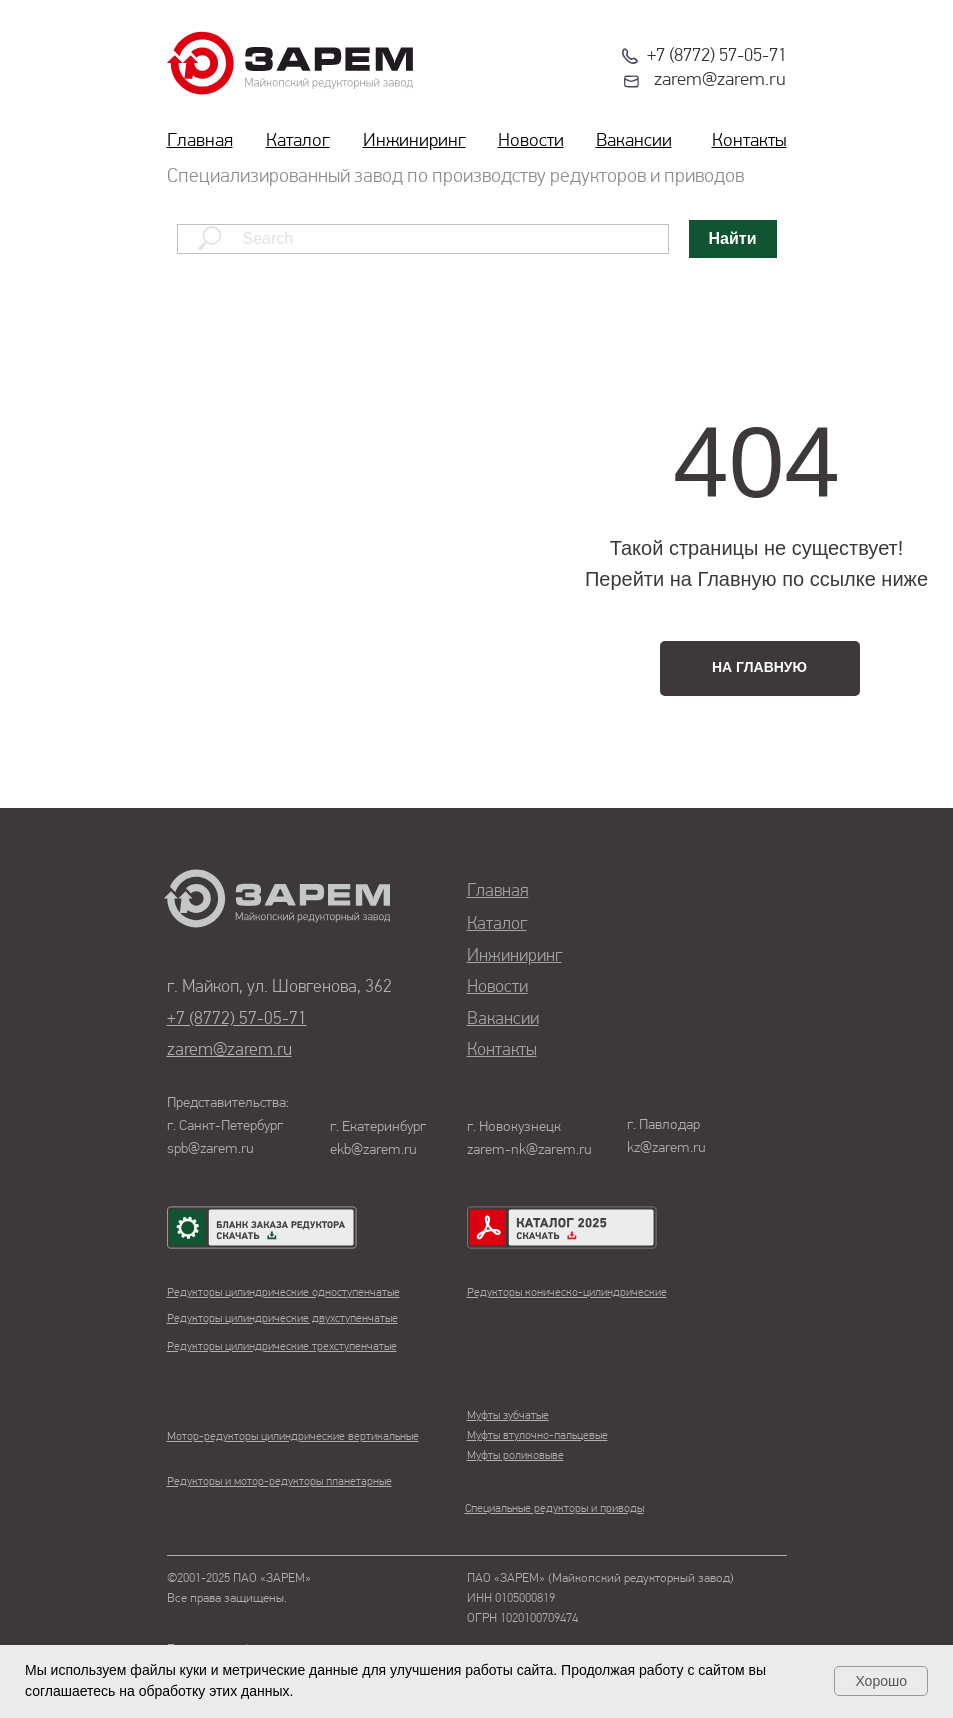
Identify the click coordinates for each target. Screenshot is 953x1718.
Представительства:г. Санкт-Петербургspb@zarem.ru (228, 1126)
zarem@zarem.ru (720, 80)
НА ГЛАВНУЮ (759, 667)
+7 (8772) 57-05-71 (717, 56)
